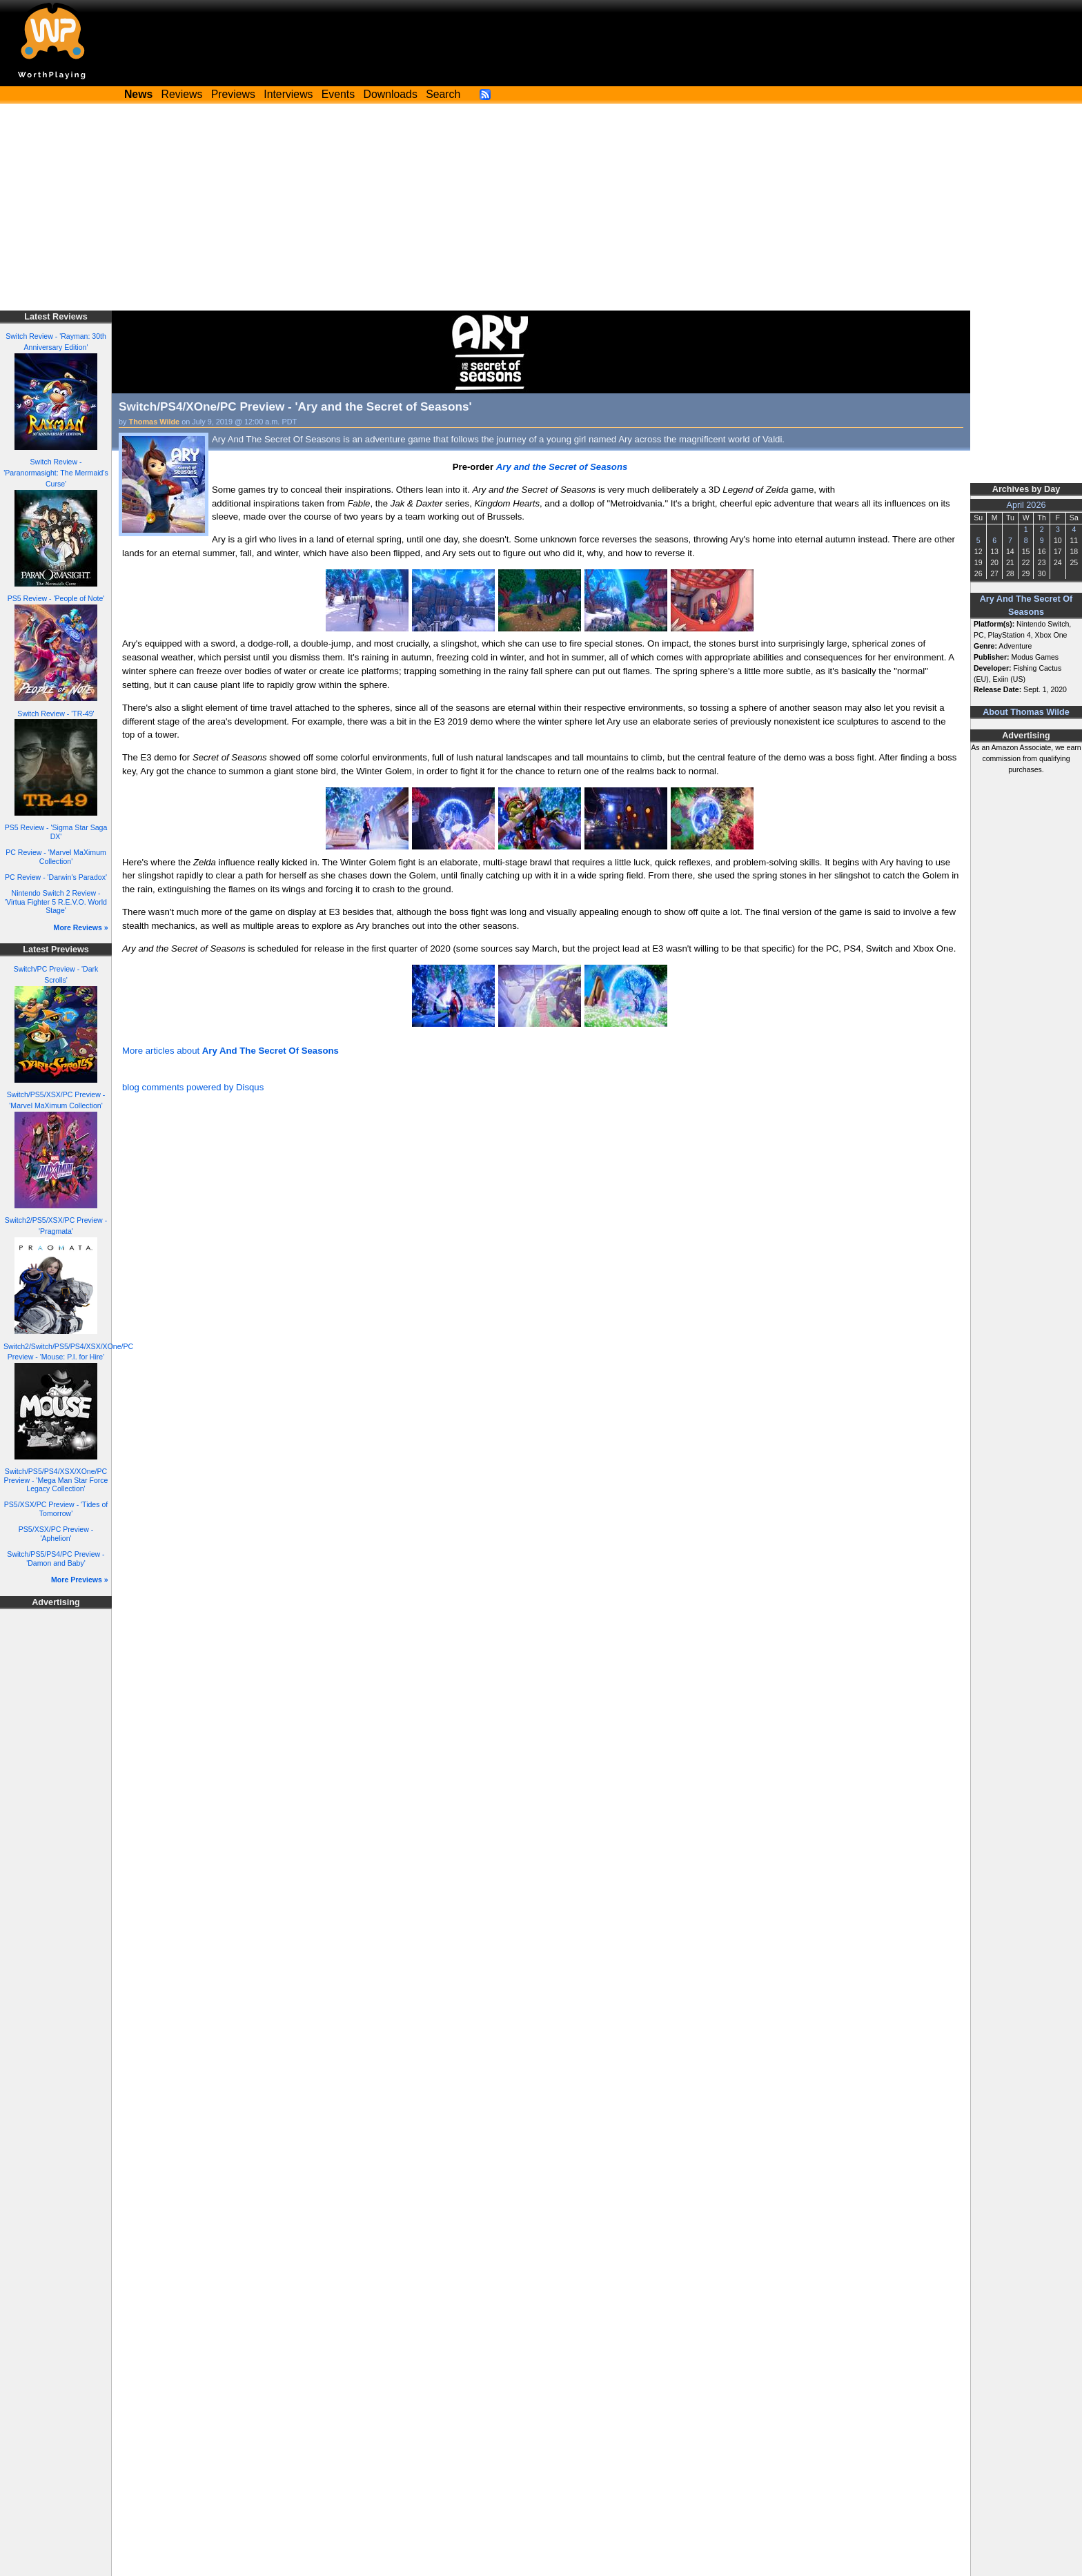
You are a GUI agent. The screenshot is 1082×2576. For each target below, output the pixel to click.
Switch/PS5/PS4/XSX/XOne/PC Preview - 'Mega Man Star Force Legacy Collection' (56, 1480)
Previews (233, 94)
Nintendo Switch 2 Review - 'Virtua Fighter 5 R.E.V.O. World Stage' (56, 901)
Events (338, 94)
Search (443, 94)
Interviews (288, 94)
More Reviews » (81, 927)
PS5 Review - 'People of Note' (56, 598)
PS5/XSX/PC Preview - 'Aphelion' (56, 1533)
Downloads (390, 94)
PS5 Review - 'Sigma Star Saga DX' (56, 831)
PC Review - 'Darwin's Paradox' (56, 877)
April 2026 (1026, 505)
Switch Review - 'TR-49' (55, 713)
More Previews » (79, 1579)
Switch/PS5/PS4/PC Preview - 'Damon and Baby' (55, 1558)
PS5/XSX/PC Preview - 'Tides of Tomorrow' (56, 1508)
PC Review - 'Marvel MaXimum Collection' (56, 856)
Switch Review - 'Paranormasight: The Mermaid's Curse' (55, 473)
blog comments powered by (193, 1087)
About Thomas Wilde (1026, 712)
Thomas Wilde (154, 421)
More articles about (230, 1050)
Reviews (182, 94)
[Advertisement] (541, 207)
